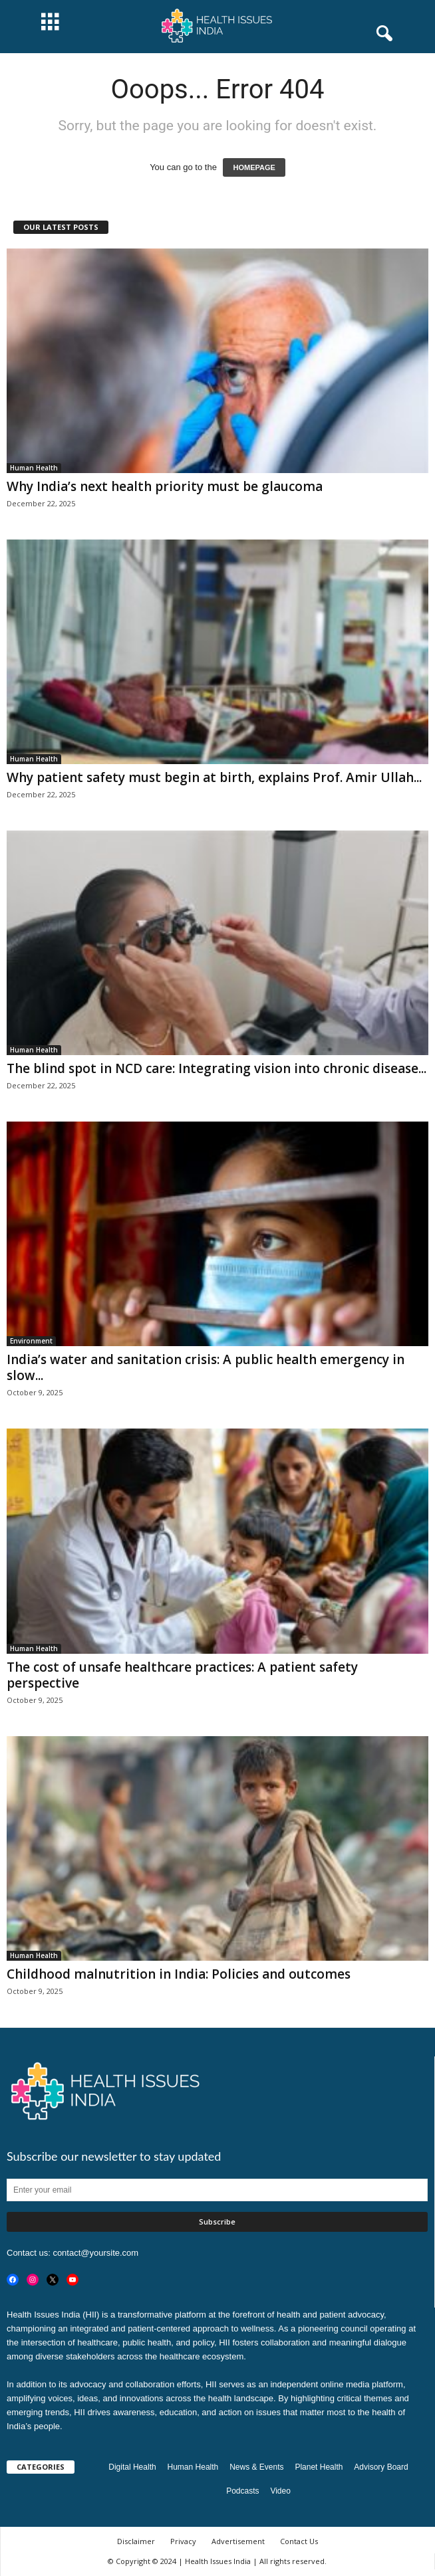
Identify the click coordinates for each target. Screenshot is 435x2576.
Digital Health (132, 2467)
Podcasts (242, 2491)
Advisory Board (381, 2467)
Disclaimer (136, 2541)
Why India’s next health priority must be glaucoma (165, 486)
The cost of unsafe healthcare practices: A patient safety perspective (182, 1675)
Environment (31, 1340)
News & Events (256, 2467)
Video (280, 2491)
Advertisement (238, 2541)
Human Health (34, 467)
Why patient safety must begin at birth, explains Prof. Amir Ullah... (214, 777)
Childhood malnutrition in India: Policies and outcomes (179, 1974)
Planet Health (319, 2467)
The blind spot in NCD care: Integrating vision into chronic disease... (216, 1068)
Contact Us (299, 2541)
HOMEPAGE (254, 167)
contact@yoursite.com (95, 2253)
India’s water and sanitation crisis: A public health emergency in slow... (205, 1367)
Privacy (183, 2541)
